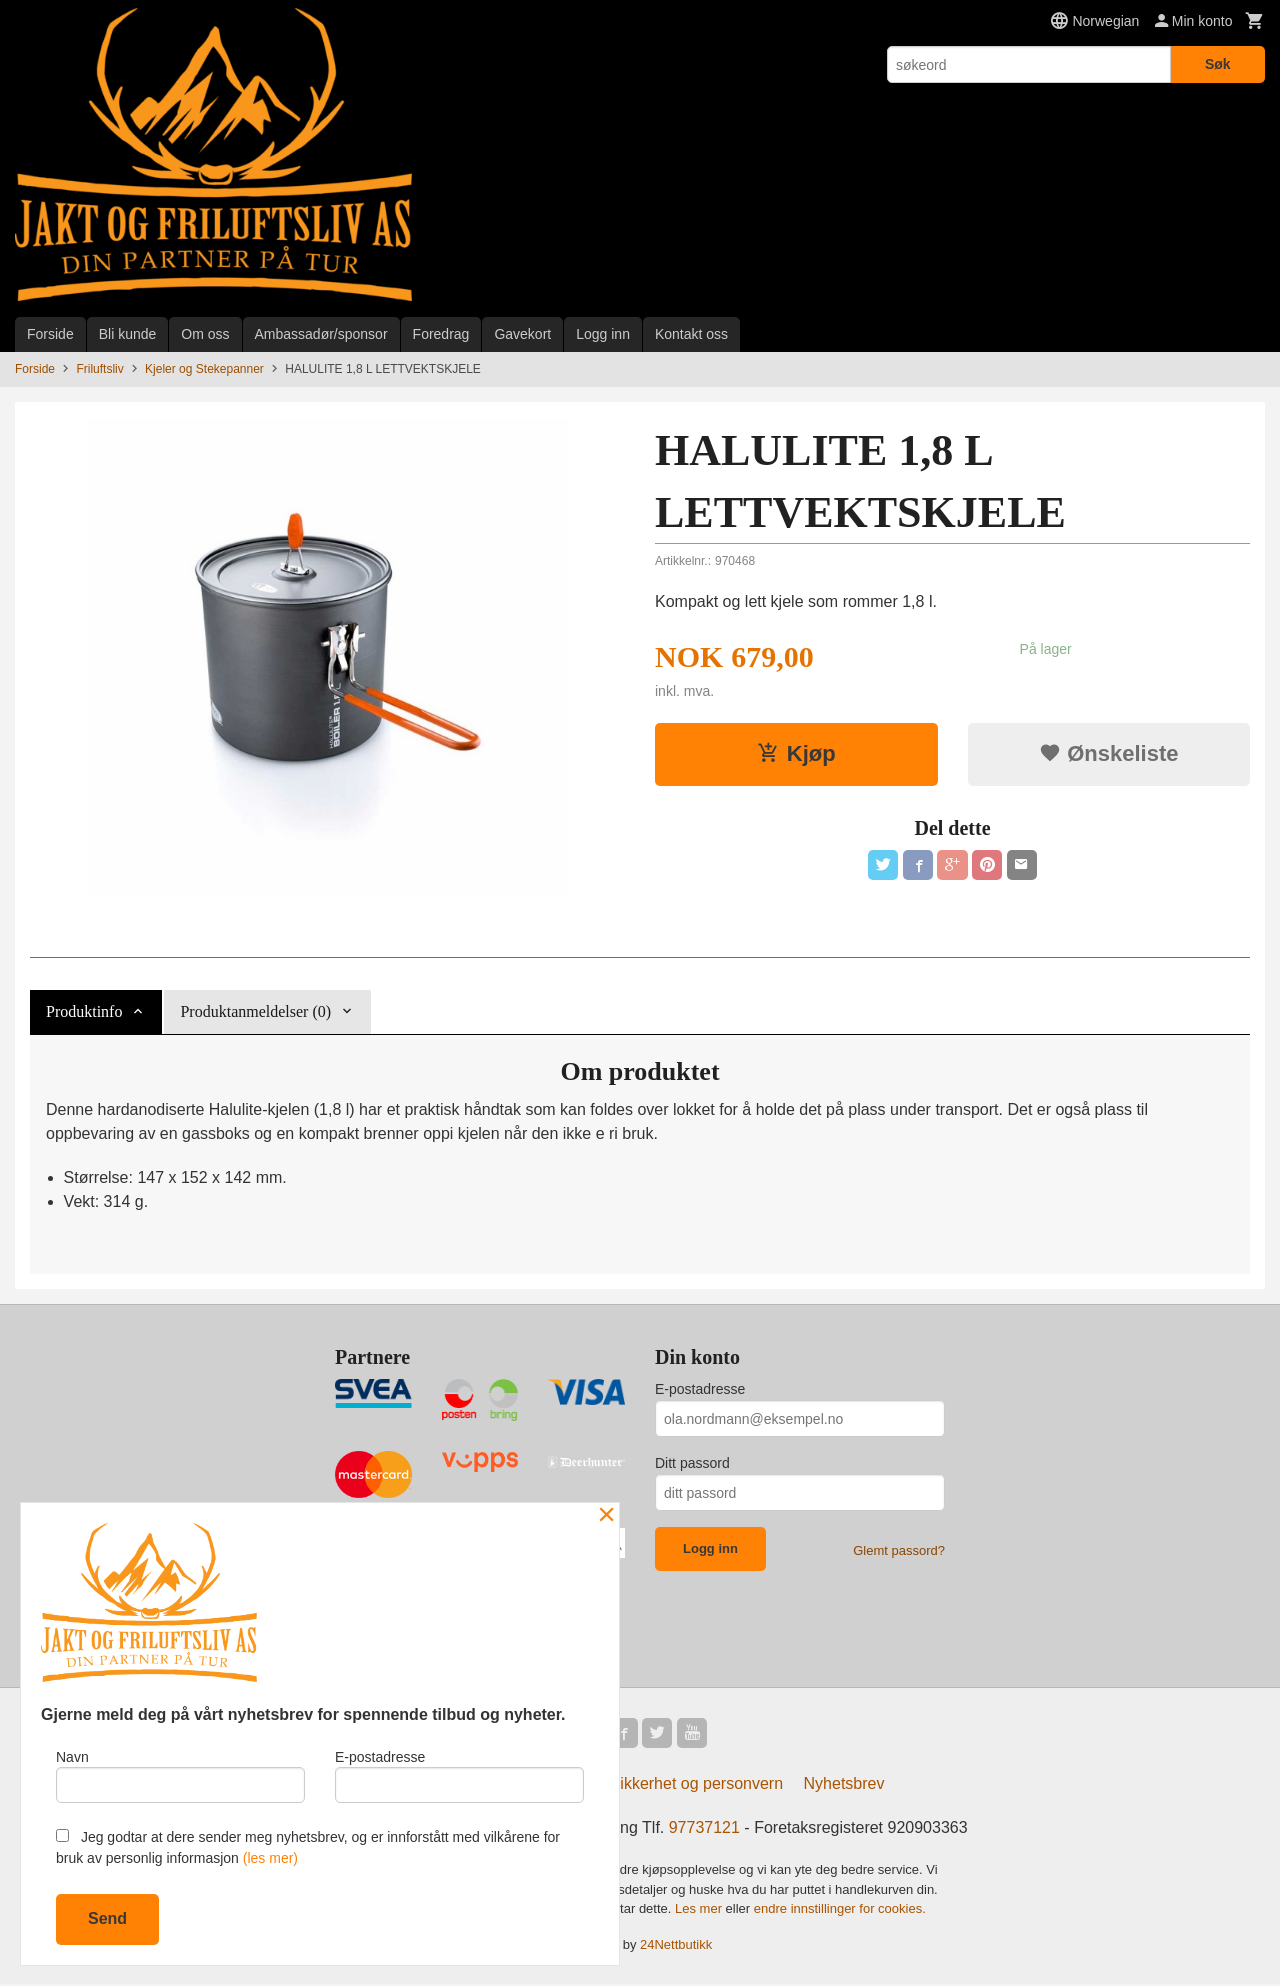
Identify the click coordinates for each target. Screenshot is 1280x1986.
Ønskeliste (1108, 753)
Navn (180, 1774)
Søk (1218, 64)
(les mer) (270, 1858)
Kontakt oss (691, 334)
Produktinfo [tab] (84, 1011)
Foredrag (441, 334)
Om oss (205, 334)
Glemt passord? (899, 1550)
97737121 (704, 1829)
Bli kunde (128, 334)
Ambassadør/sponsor (321, 334)
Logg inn (603, 334)
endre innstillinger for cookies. (840, 1910)
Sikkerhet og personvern (696, 1785)
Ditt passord (692, 1463)
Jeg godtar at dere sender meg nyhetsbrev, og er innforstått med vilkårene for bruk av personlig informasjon (308, 1847)
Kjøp (796, 753)
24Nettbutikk (676, 1945)
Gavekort (522, 334)
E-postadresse (700, 1389)
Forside (50, 334)
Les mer (700, 1910)
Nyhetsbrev (844, 1785)
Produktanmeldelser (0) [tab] (255, 1011)
